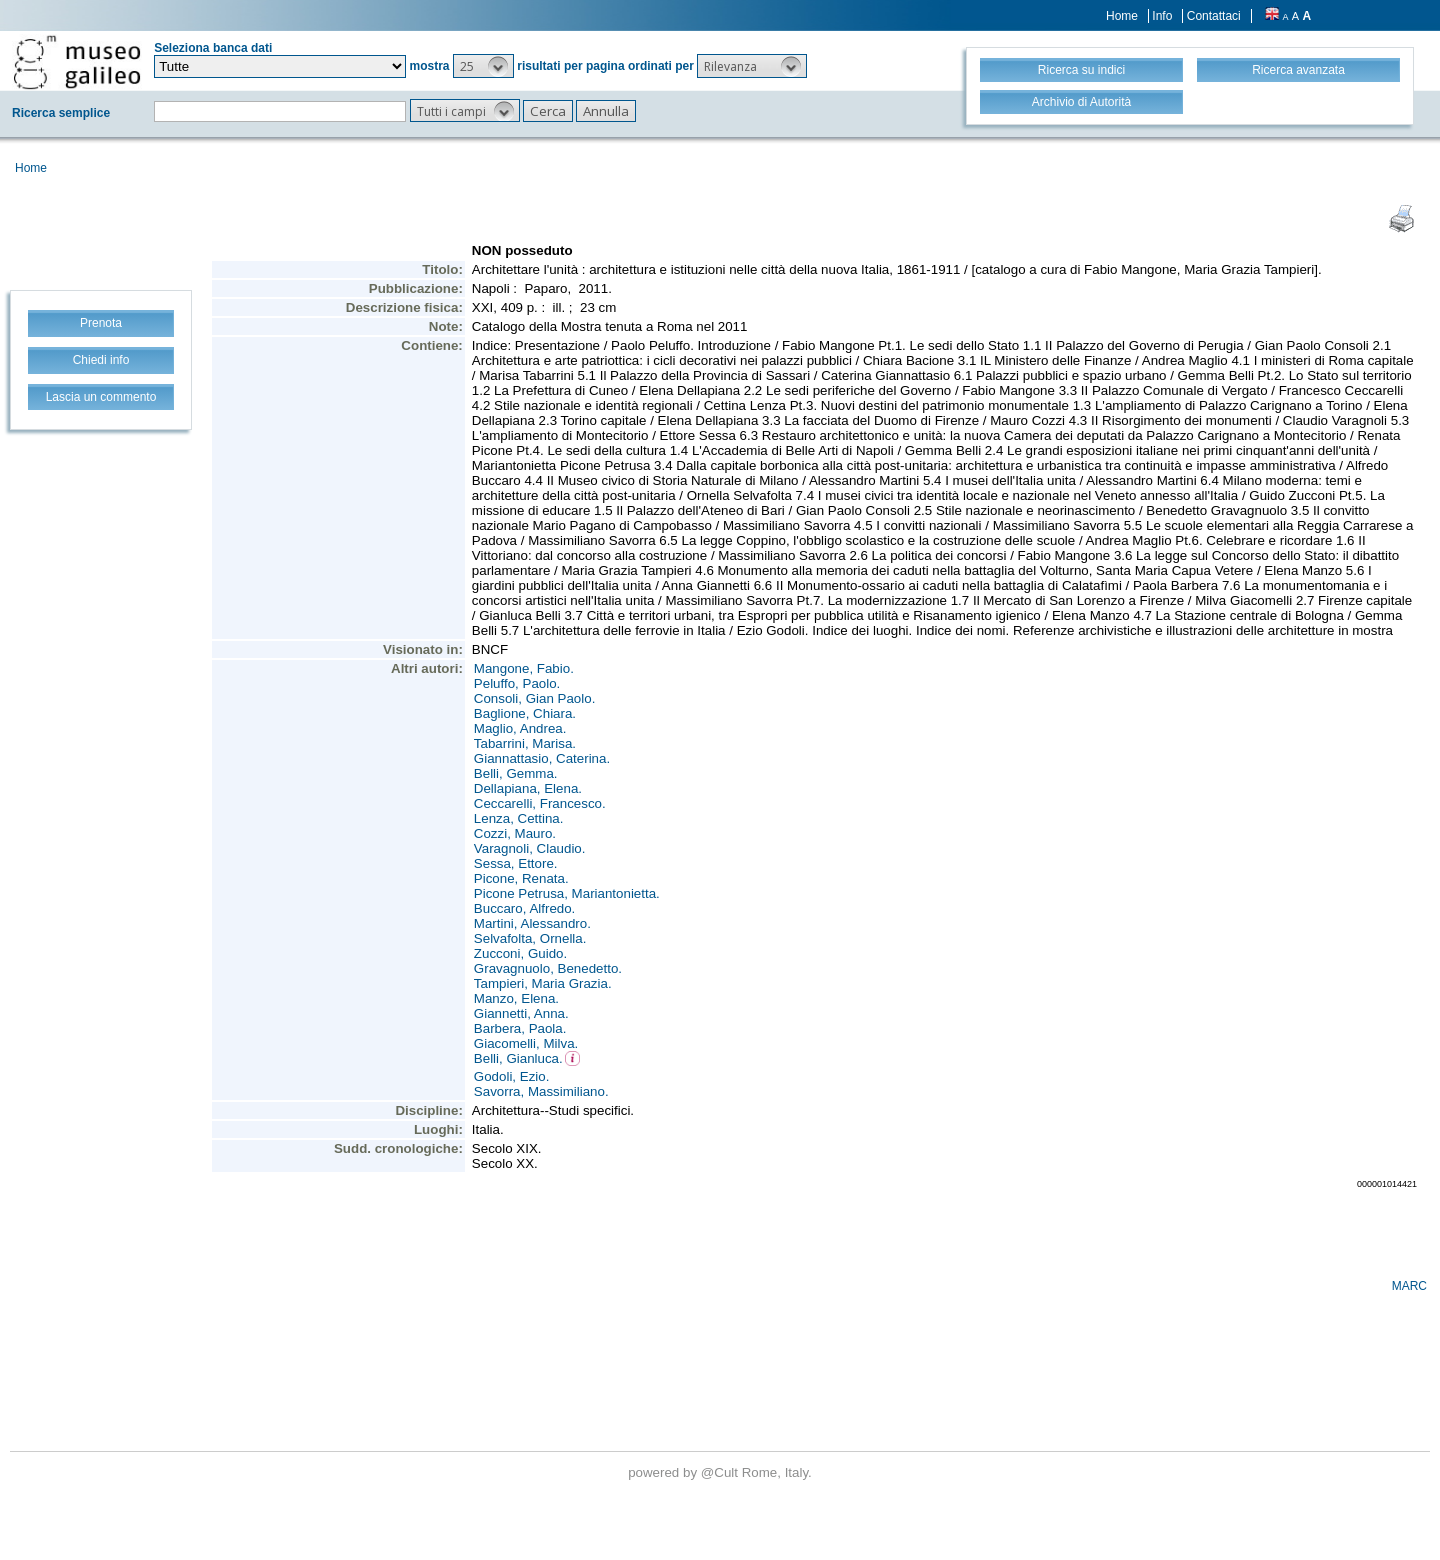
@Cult (721, 1472)
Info (1162, 16)
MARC (1409, 1286)
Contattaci (1214, 16)
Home (1122, 16)
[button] (483, 66)
